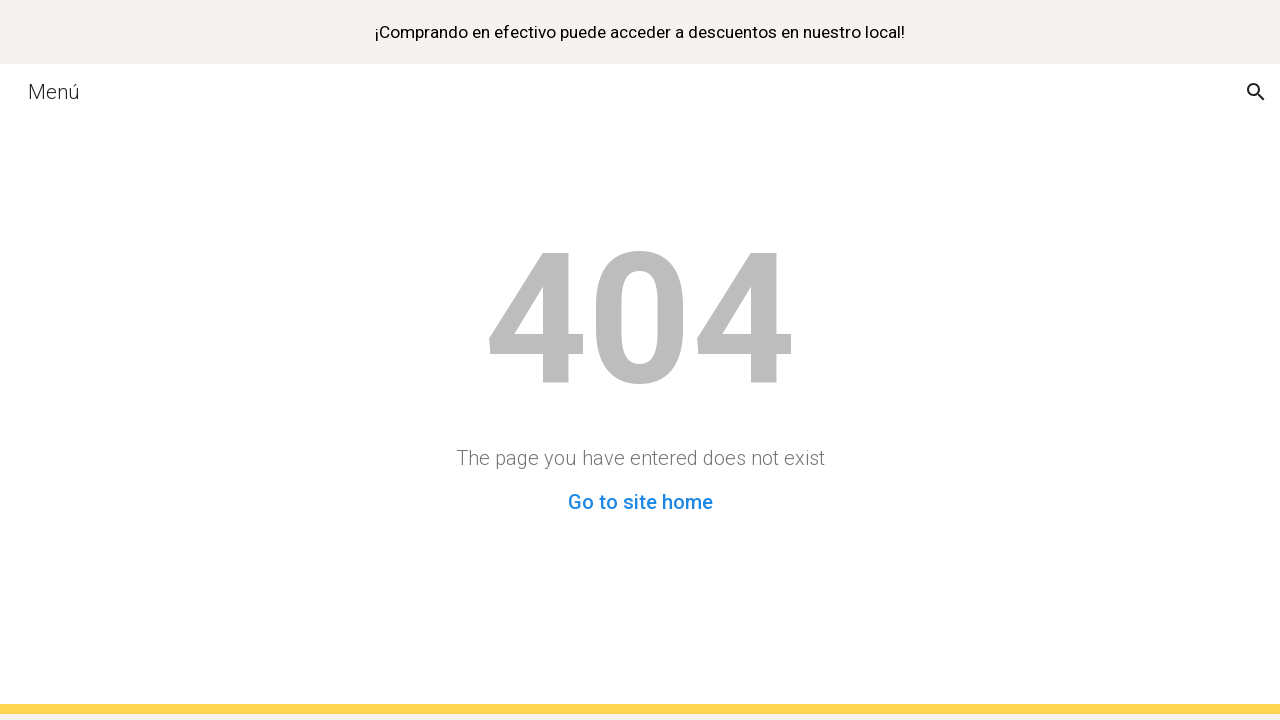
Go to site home (640, 502)
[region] (640, 32)
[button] (1256, 92)
